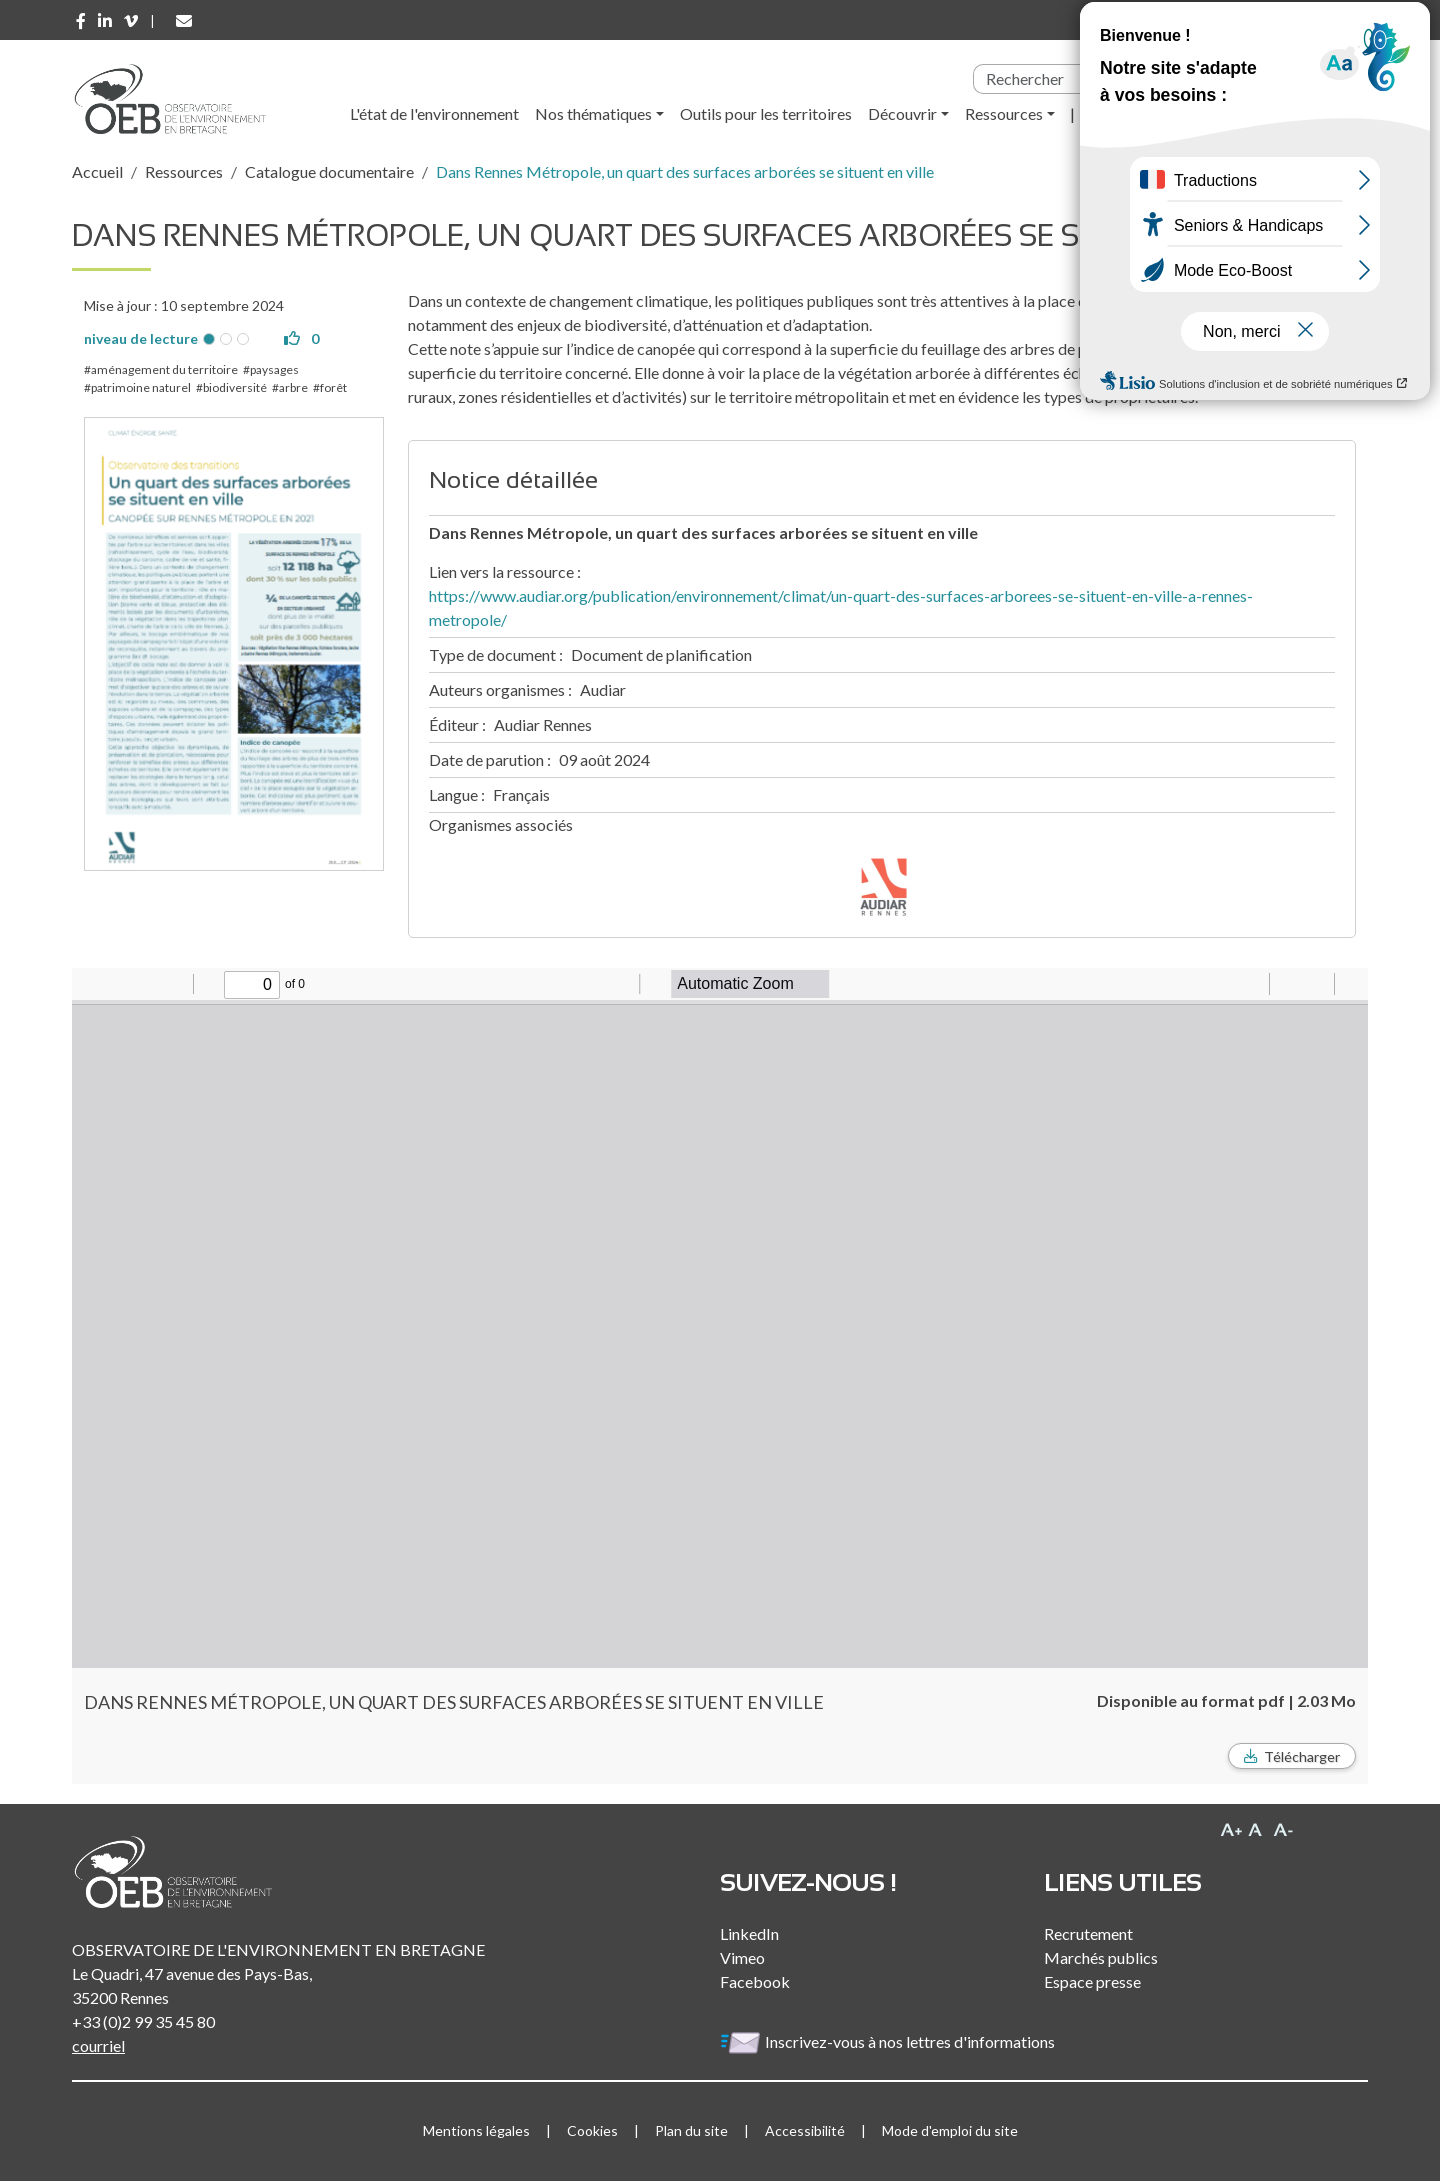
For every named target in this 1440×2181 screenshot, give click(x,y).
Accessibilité (805, 2130)
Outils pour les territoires (766, 113)
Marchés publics (1101, 1957)
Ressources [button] (1004, 113)
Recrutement (1088, 1933)
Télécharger (1302, 1756)
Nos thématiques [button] (593, 113)
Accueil (97, 171)
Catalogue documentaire (329, 171)
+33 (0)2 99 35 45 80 (143, 2021)
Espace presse (1092, 1981)
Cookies (592, 2130)
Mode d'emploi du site (950, 2130)
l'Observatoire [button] (1140, 113)
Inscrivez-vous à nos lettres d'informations (889, 2041)
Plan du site (691, 2130)
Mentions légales (476, 2130)
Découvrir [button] (902, 113)
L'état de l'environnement (434, 113)
